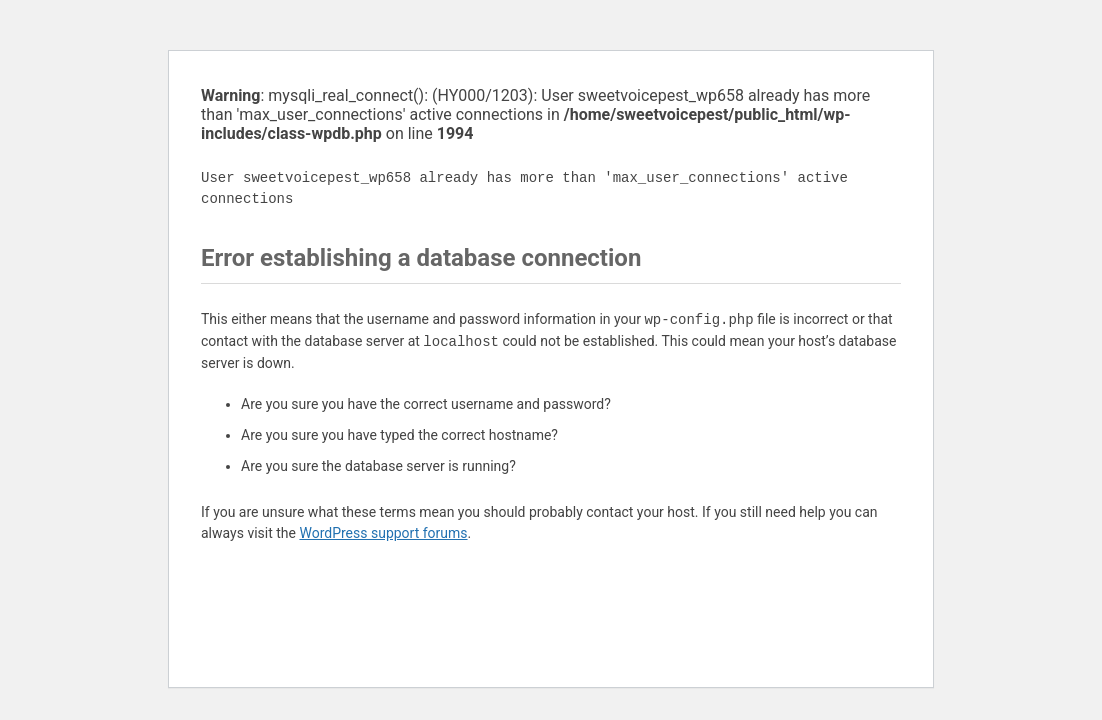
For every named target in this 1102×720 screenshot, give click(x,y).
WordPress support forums (383, 533)
